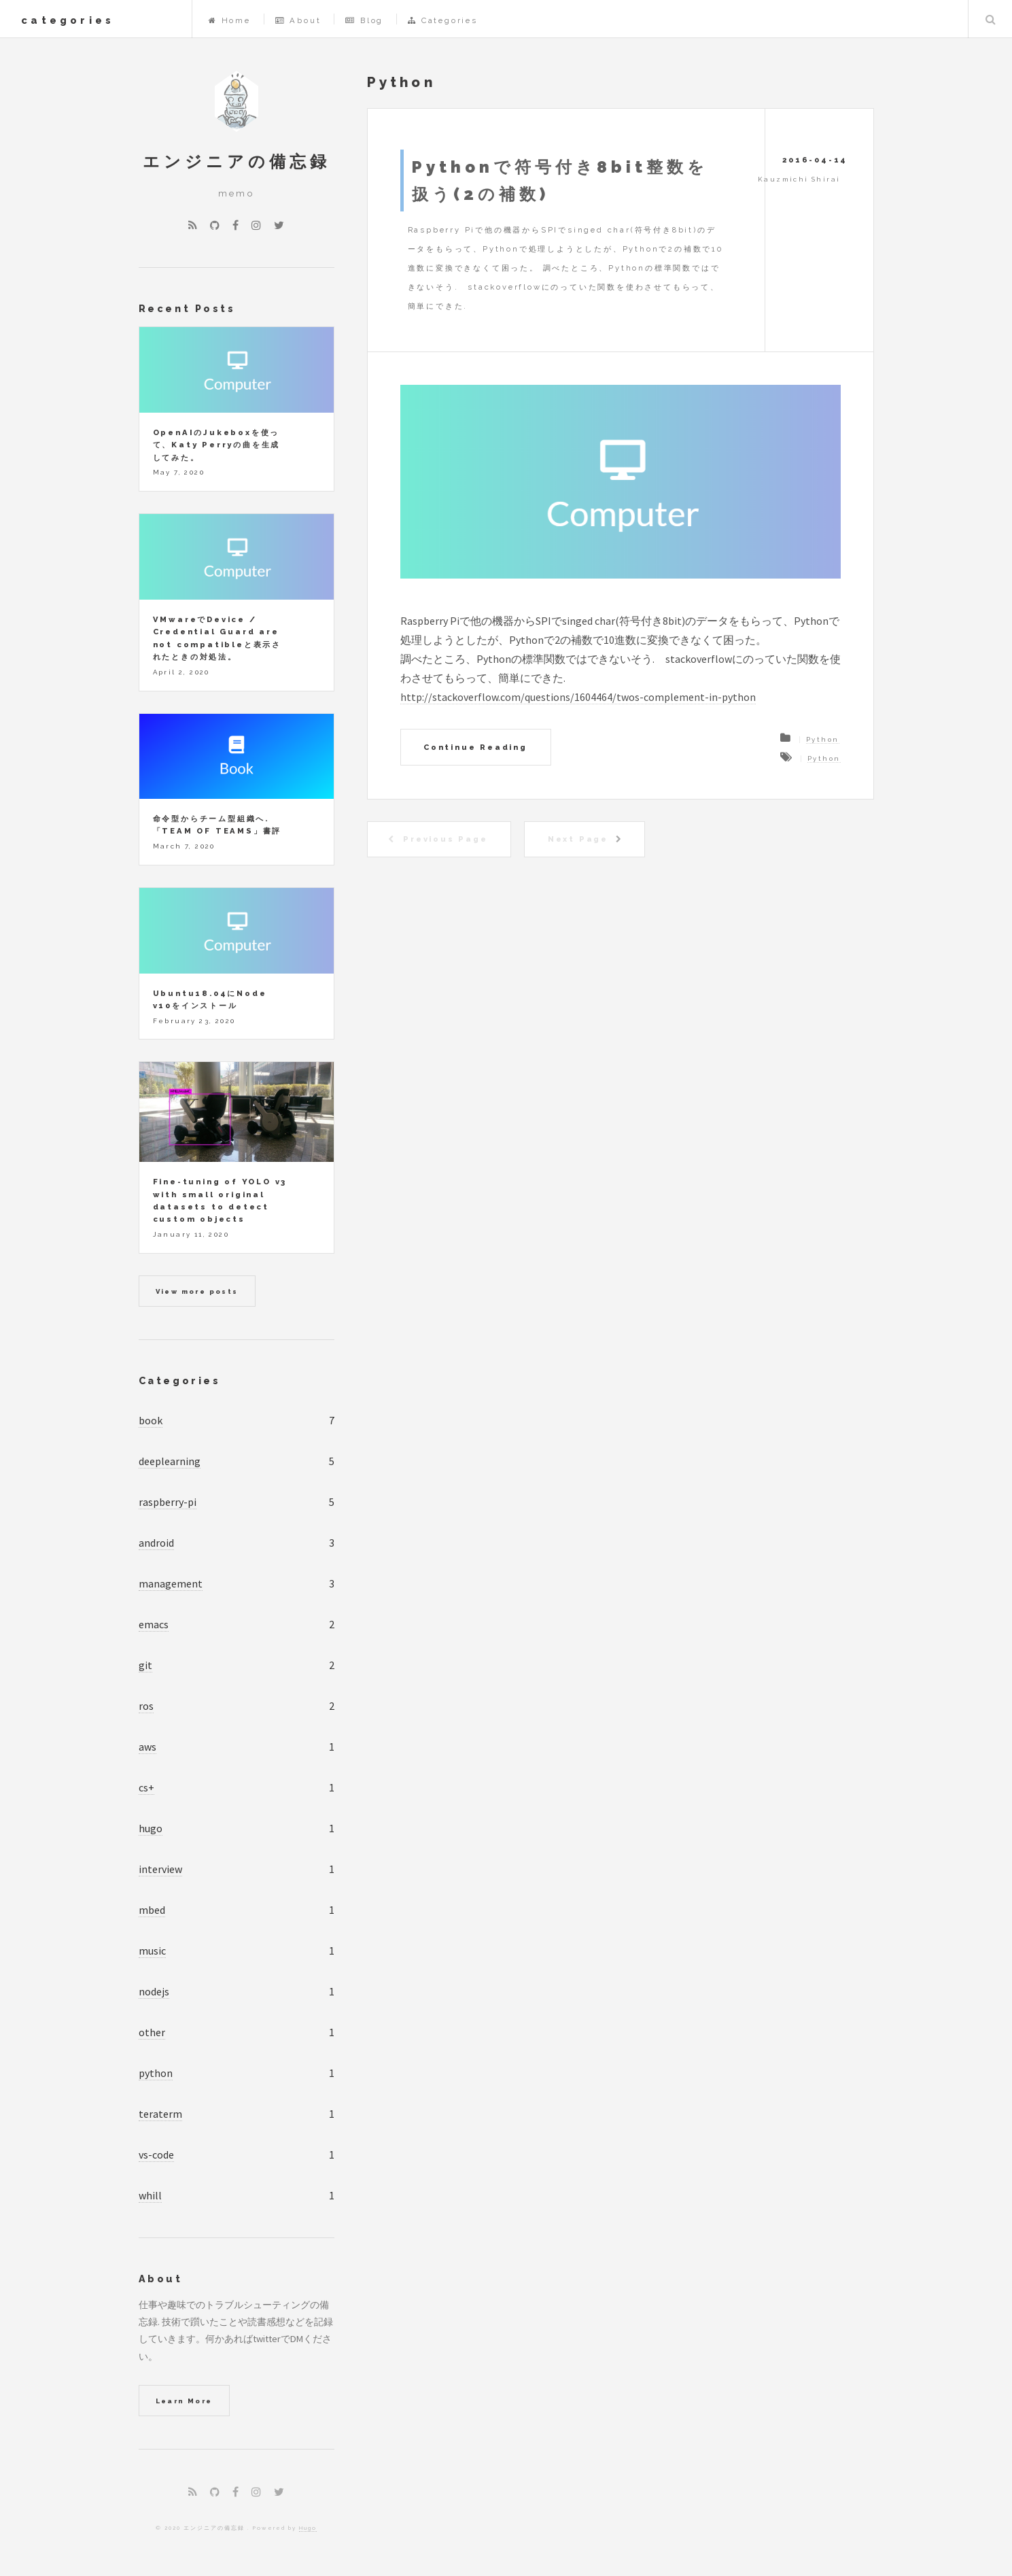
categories (67, 20)
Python (822, 739)
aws (147, 1746)
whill (150, 2195)
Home (230, 20)
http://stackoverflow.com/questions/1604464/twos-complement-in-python (578, 697)
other (152, 2032)
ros (146, 1706)
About (298, 20)
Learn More (184, 2401)
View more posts (197, 1291)
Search (990, 19)
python (156, 2073)
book (150, 1420)
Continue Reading (475, 747)
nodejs (154, 1991)
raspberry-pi (167, 1502)
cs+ (146, 1787)
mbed (152, 1910)
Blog (364, 20)
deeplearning (169, 1461)
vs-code (156, 2154)
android (156, 1542)
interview (160, 1869)
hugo (150, 1828)
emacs (154, 1624)
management (171, 1583)
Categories (443, 20)
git (145, 1665)
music (152, 1950)
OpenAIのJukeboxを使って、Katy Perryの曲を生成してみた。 (217, 445)
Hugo (308, 2527)
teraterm (160, 2113)
